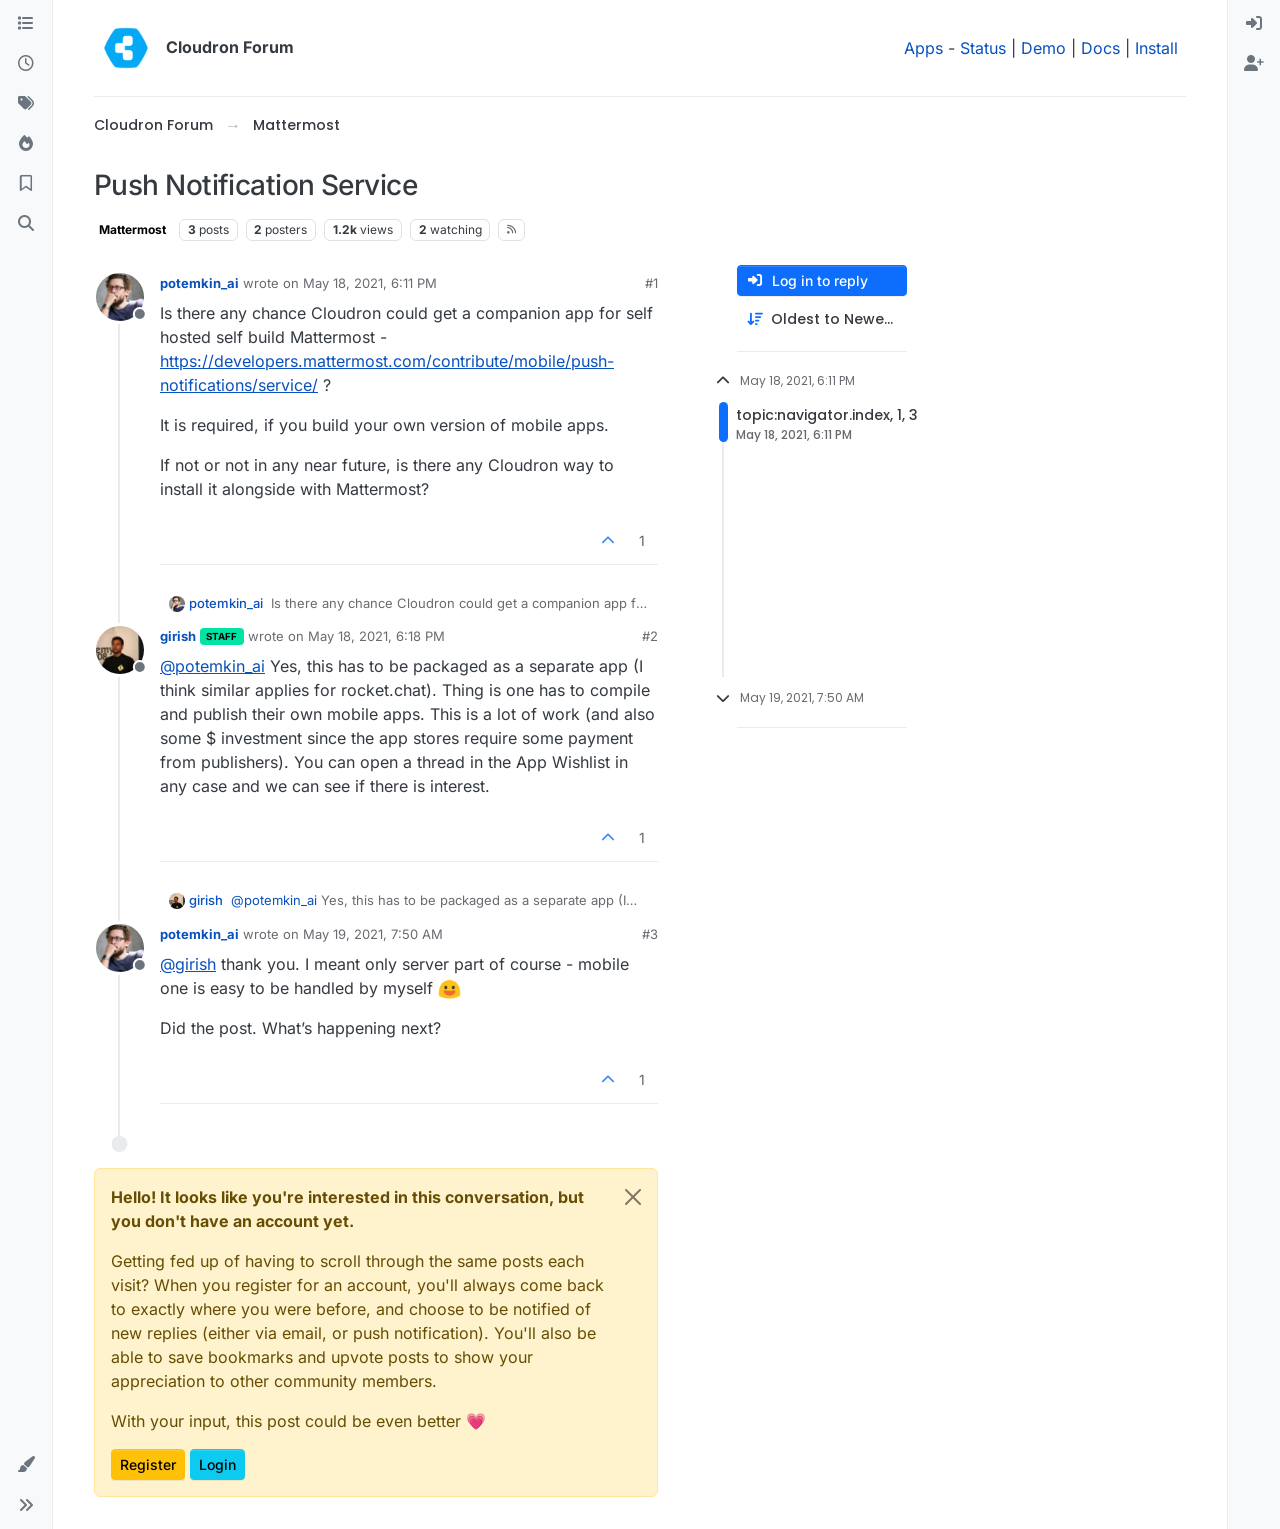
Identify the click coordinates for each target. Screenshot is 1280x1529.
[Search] (26, 224)
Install (1156, 48)
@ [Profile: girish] (188, 964)
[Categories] (26, 24)
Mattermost (132, 229)
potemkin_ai (199, 283)
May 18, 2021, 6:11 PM (370, 283)
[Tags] (26, 104)
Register (148, 1464)
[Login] (1254, 24)
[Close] (633, 1197)
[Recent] (26, 64)
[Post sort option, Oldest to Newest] (822, 319)
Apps (923, 48)
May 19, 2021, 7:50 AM (373, 934)
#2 (650, 636)
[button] (26, 1465)
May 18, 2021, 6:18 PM (376, 636)
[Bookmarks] (26, 184)
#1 (651, 283)
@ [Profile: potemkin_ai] (212, 666)
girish (178, 636)
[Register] (1254, 64)
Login (217, 1464)
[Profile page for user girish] (120, 650)
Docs (1100, 48)
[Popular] (26, 144)
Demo (1043, 48)
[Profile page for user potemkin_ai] (120, 297)
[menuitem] (1254, 24)
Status (983, 48)
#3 (650, 934)
